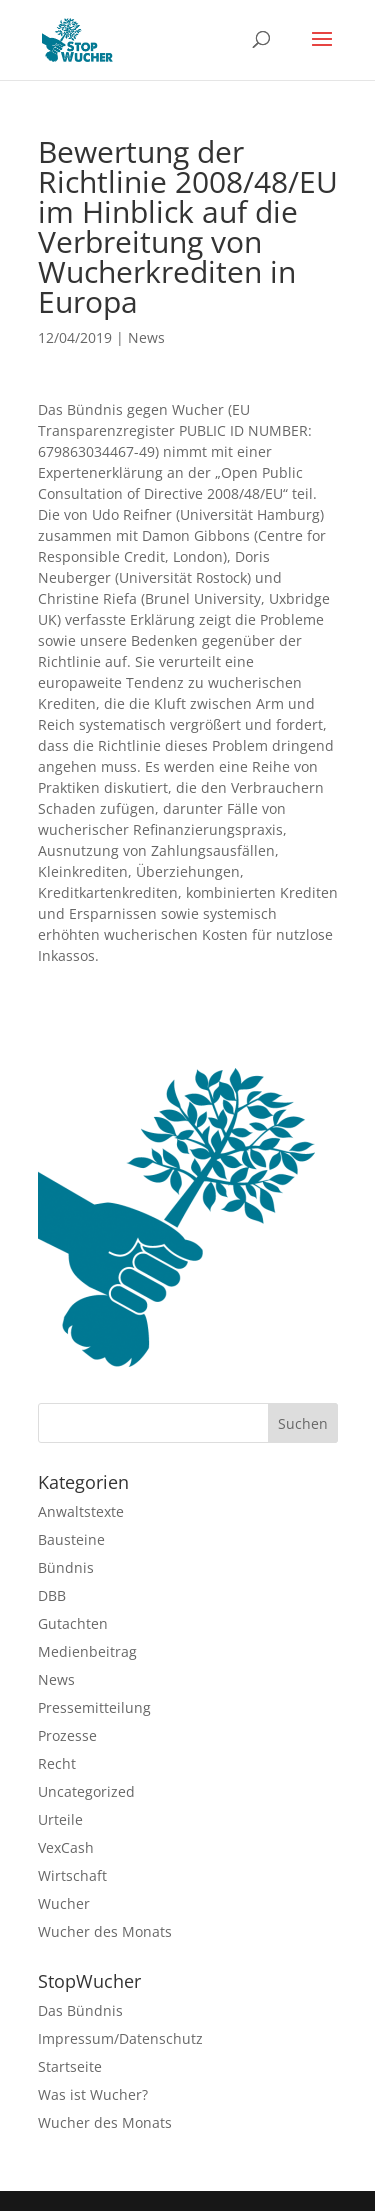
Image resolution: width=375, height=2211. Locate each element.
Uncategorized (86, 1791)
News (146, 337)
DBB (52, 1595)
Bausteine (71, 1539)
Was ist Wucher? (93, 2094)
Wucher (64, 1903)
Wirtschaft (72, 1875)
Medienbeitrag (87, 1651)
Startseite (70, 2066)
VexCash (66, 1847)
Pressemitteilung (94, 1707)
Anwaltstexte (81, 1511)
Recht (57, 1763)
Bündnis (66, 1567)
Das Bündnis (80, 2010)
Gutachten (73, 1623)
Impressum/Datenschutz (120, 2038)
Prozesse (67, 1735)
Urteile (60, 1819)
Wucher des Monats (105, 1931)
